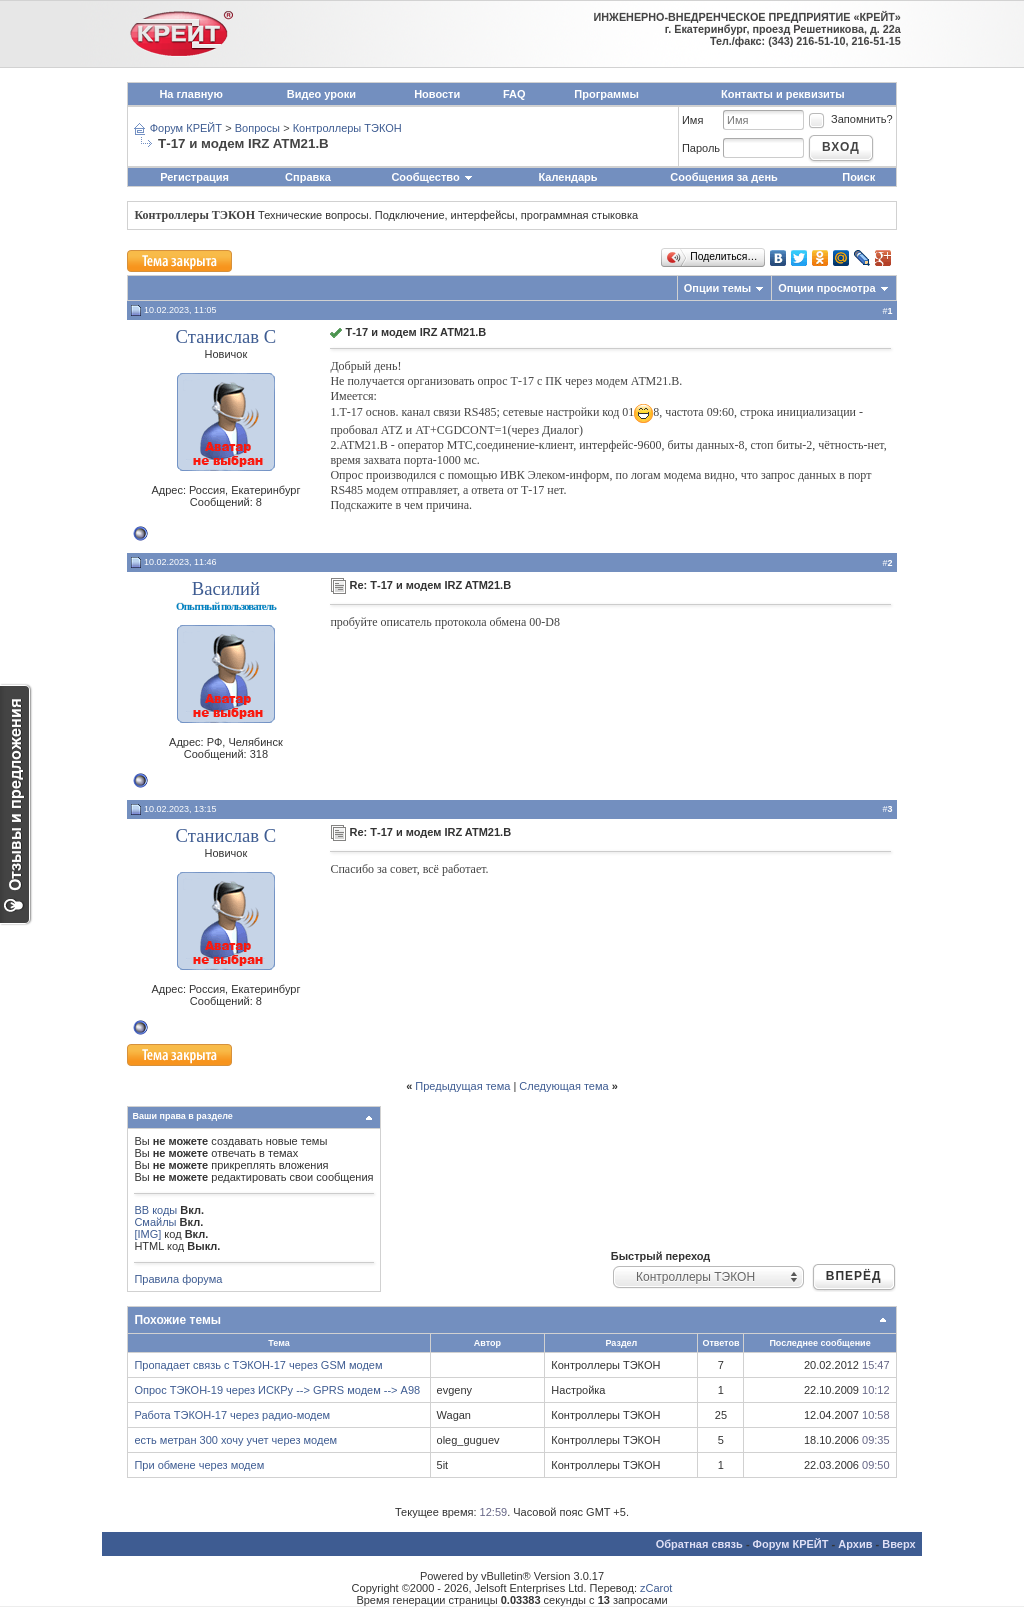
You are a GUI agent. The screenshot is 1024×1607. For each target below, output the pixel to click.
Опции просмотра (826, 288)
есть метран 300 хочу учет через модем (235, 1440)
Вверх (898, 1544)
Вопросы (257, 128)
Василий (226, 588)
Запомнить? (850, 119)
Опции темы (717, 288)
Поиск (858, 177)
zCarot (656, 1588)
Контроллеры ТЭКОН (347, 128)
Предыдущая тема (462, 1086)
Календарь (567, 177)
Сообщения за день (723, 177)
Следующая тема (563, 1086)
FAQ (514, 94)
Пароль (701, 148)
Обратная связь (699, 1544)
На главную (190, 94)
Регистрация (194, 177)
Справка (308, 177)
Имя (692, 120)
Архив (855, 1544)
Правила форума (178, 1279)
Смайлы (155, 1222)
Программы (606, 94)
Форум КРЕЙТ (186, 128)
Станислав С (226, 336)
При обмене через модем (199, 1465)
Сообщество (432, 177)
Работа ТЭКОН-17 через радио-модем (232, 1415)
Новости (437, 94)
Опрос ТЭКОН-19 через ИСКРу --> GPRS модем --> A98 (277, 1390)
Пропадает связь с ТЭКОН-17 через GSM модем (258, 1365)
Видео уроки (321, 94)
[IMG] (147, 1234)
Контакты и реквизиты (783, 94)
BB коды (155, 1210)
